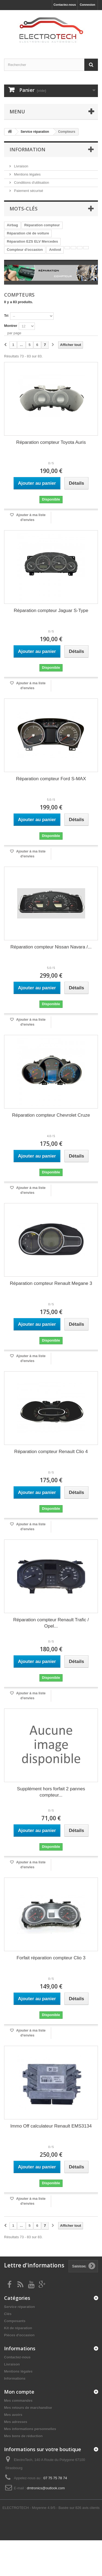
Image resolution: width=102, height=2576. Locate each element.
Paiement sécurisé (28, 191)
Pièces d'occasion (19, 2335)
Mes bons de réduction (23, 2436)
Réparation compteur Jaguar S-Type (51, 610)
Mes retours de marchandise (28, 2408)
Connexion (87, 4)
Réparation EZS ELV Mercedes (32, 241)
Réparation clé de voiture (28, 233)
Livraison (20, 166)
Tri (6, 316)
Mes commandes (18, 2401)
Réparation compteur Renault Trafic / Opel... (51, 1623)
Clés (7, 2314)
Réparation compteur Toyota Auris (51, 442)
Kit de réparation (18, 2328)
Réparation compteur (42, 225)
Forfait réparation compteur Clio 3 (51, 1957)
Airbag (12, 225)
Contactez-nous (65, 4)
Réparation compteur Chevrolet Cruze (51, 1115)
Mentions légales (27, 174)
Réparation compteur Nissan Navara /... (51, 947)
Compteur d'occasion (25, 250)
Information (27, 149)
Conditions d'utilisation (31, 182)
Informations (15, 2378)
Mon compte (19, 2391)
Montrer (10, 326)
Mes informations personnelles (30, 2429)
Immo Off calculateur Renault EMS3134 (51, 2126)
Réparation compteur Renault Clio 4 (51, 1451)
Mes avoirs (13, 2415)
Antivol (55, 250)
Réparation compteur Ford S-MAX (51, 778)
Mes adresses (15, 2422)
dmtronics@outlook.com (46, 2488)
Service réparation (19, 2307)
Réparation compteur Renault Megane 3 (51, 1283)
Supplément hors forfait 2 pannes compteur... (51, 1792)
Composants (15, 2321)
